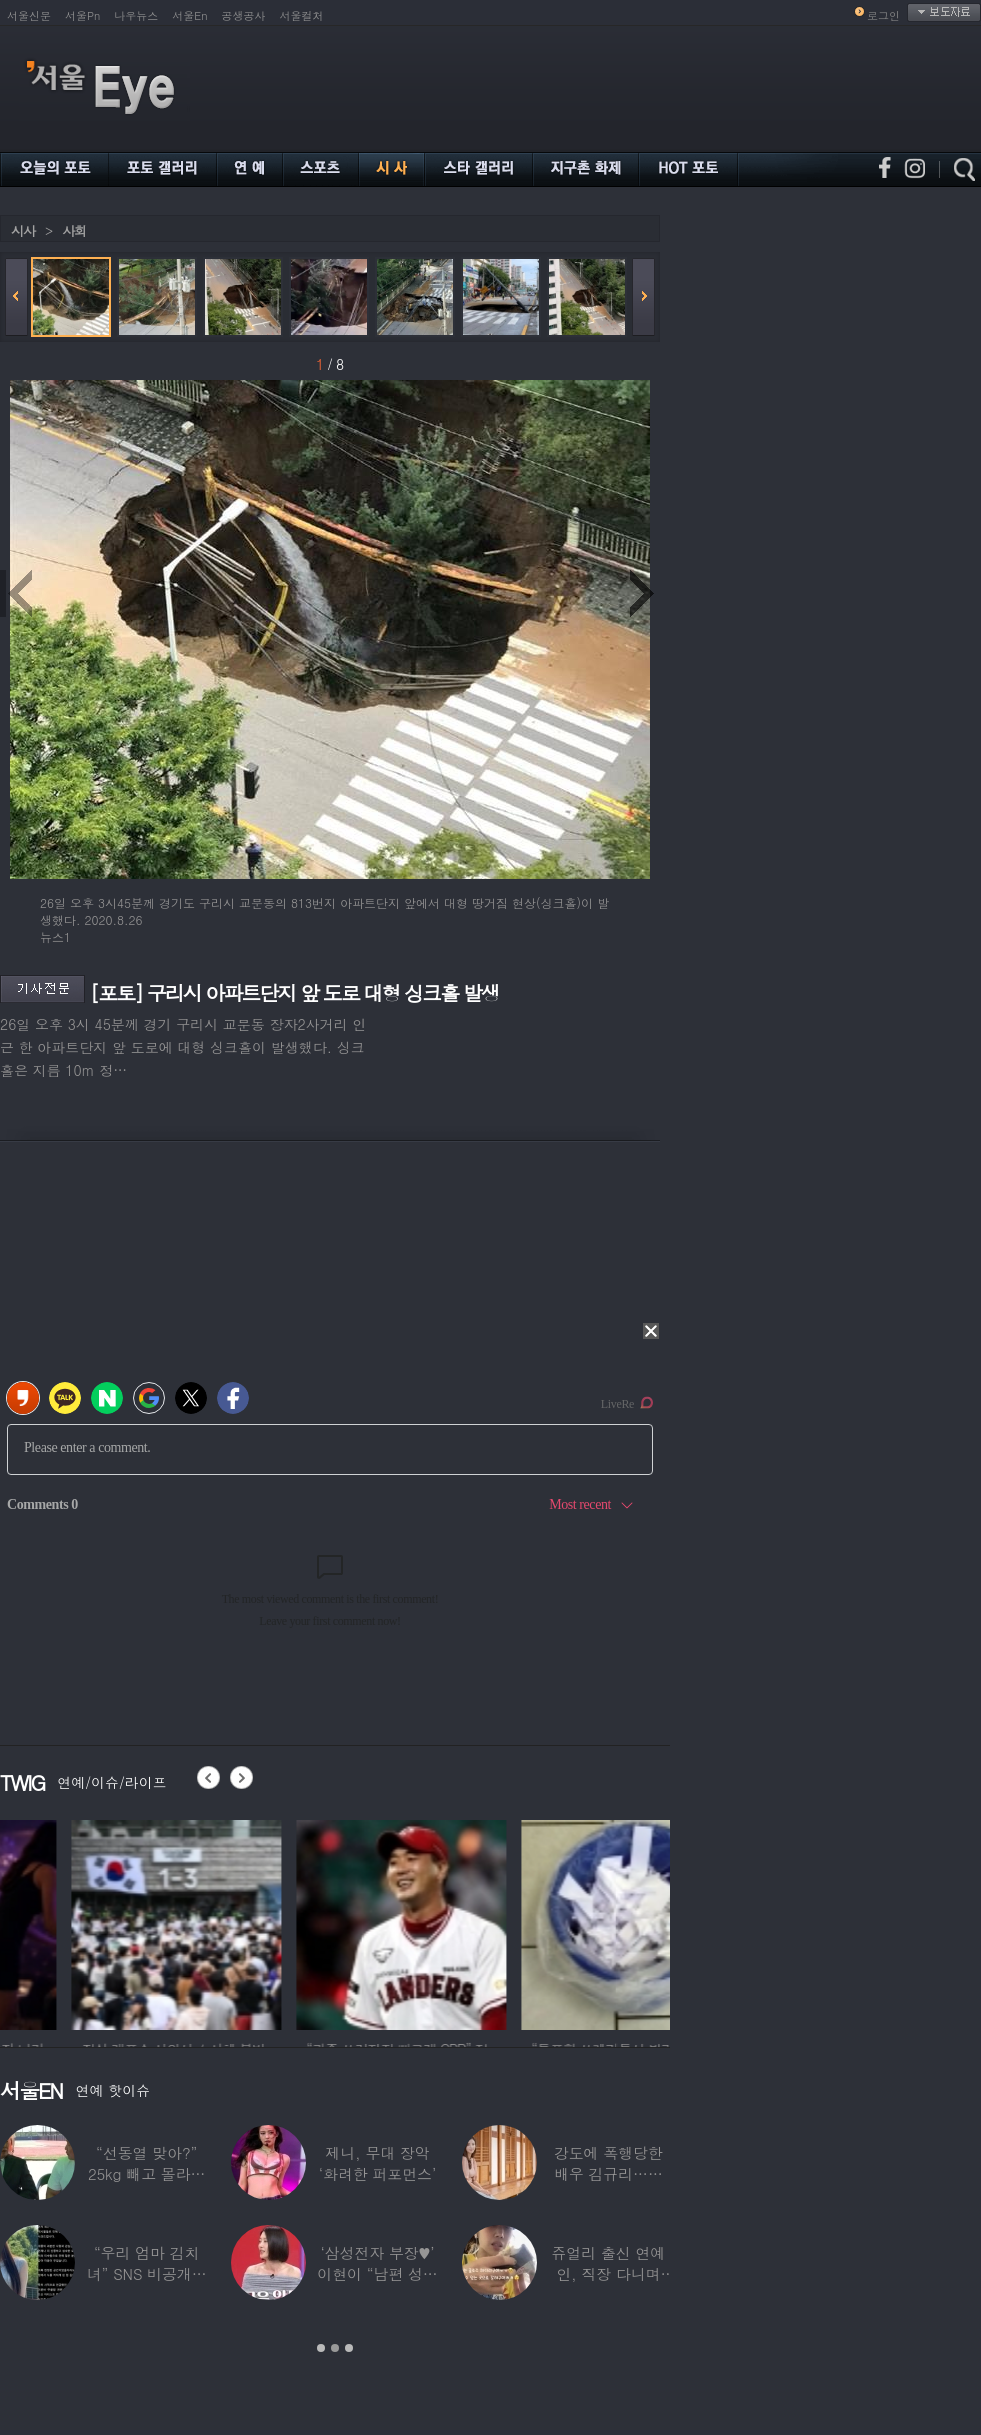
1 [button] (321, 2348)
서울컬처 (302, 15)
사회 (74, 230)
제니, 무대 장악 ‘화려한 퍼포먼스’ (377, 2163)
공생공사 (244, 15)
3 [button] (349, 2348)
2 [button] (335, 2348)
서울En (189, 15)
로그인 (883, 15)
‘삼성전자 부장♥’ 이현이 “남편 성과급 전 (377, 2273)
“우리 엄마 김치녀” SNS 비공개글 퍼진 (147, 2273)
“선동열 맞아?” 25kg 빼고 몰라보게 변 (146, 2173)
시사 (23, 230)
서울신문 (29, 15)
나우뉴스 (136, 15)
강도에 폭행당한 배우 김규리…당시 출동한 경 (608, 2173)
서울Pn (82, 15)
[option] (319, 1922)
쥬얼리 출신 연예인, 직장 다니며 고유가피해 (608, 2273)
